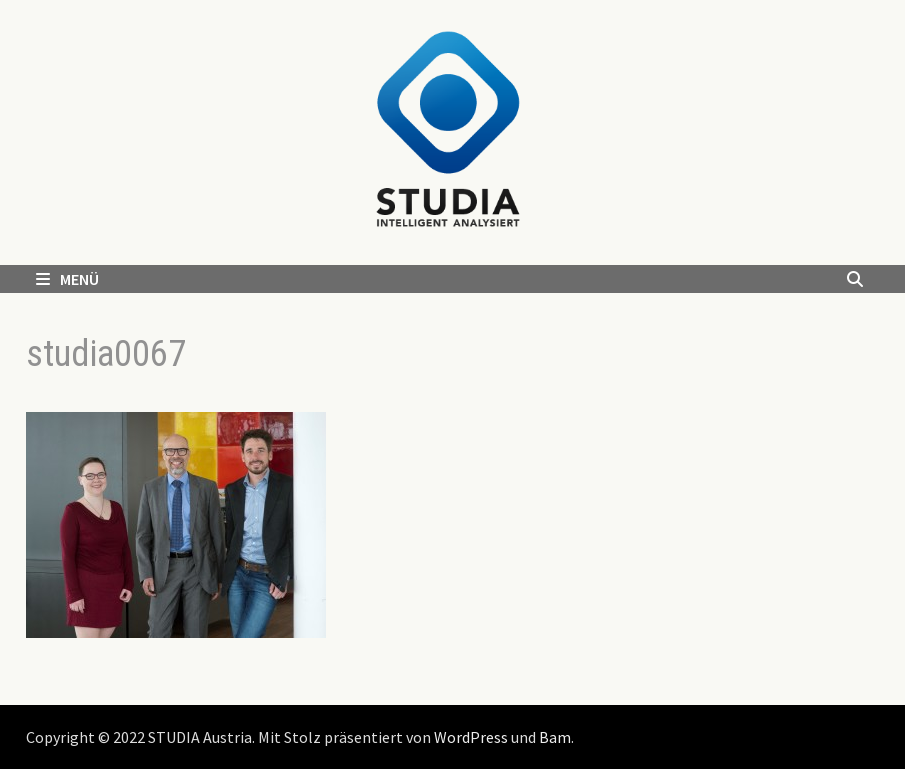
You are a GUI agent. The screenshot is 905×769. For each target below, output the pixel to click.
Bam (555, 737)
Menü (67, 279)
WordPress (471, 737)
